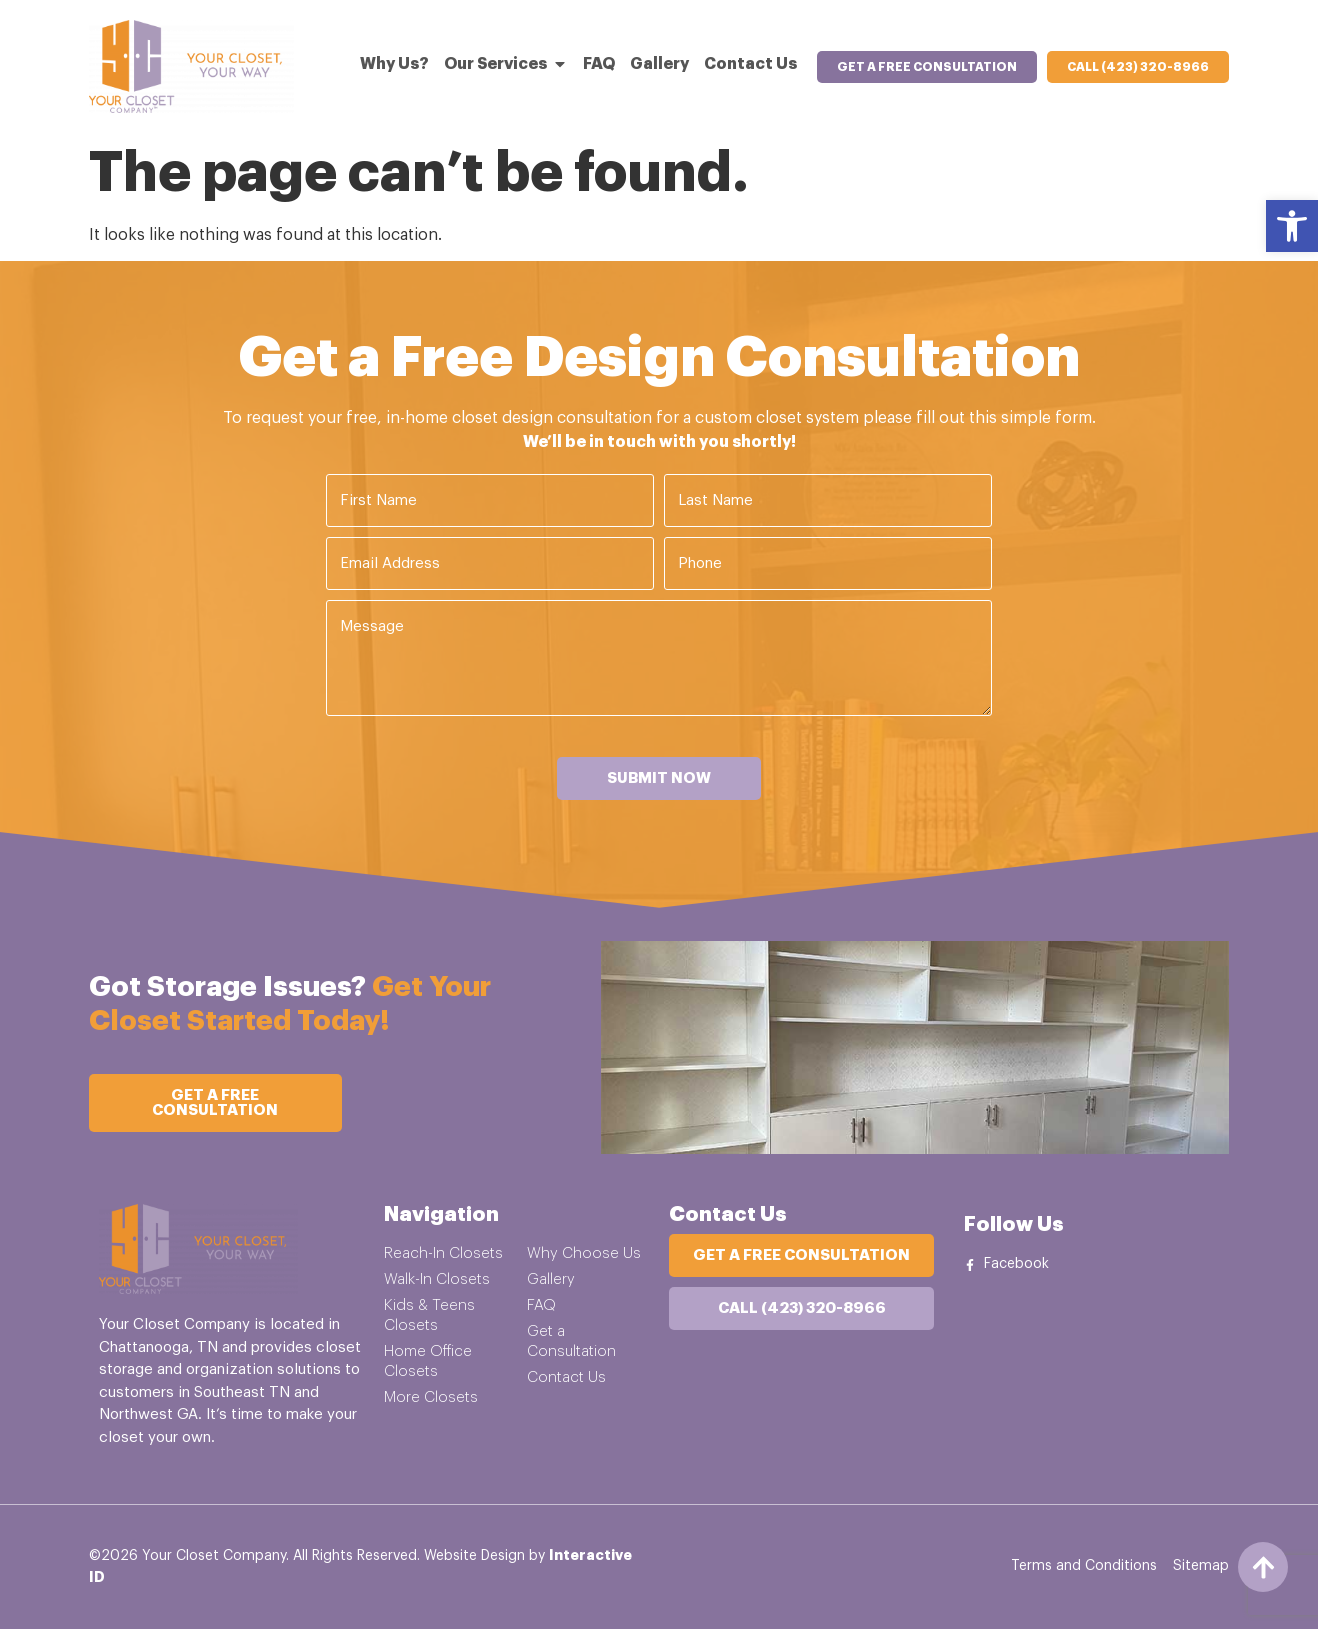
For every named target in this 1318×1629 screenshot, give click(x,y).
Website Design (474, 1556)
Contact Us (566, 1377)
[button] (1292, 226)
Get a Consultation (571, 1341)
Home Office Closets (428, 1361)
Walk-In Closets (437, 1279)
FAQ (541, 1305)
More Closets (431, 1397)
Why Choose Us (584, 1253)
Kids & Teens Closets (429, 1315)
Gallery (551, 1279)
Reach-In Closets (443, 1253)
